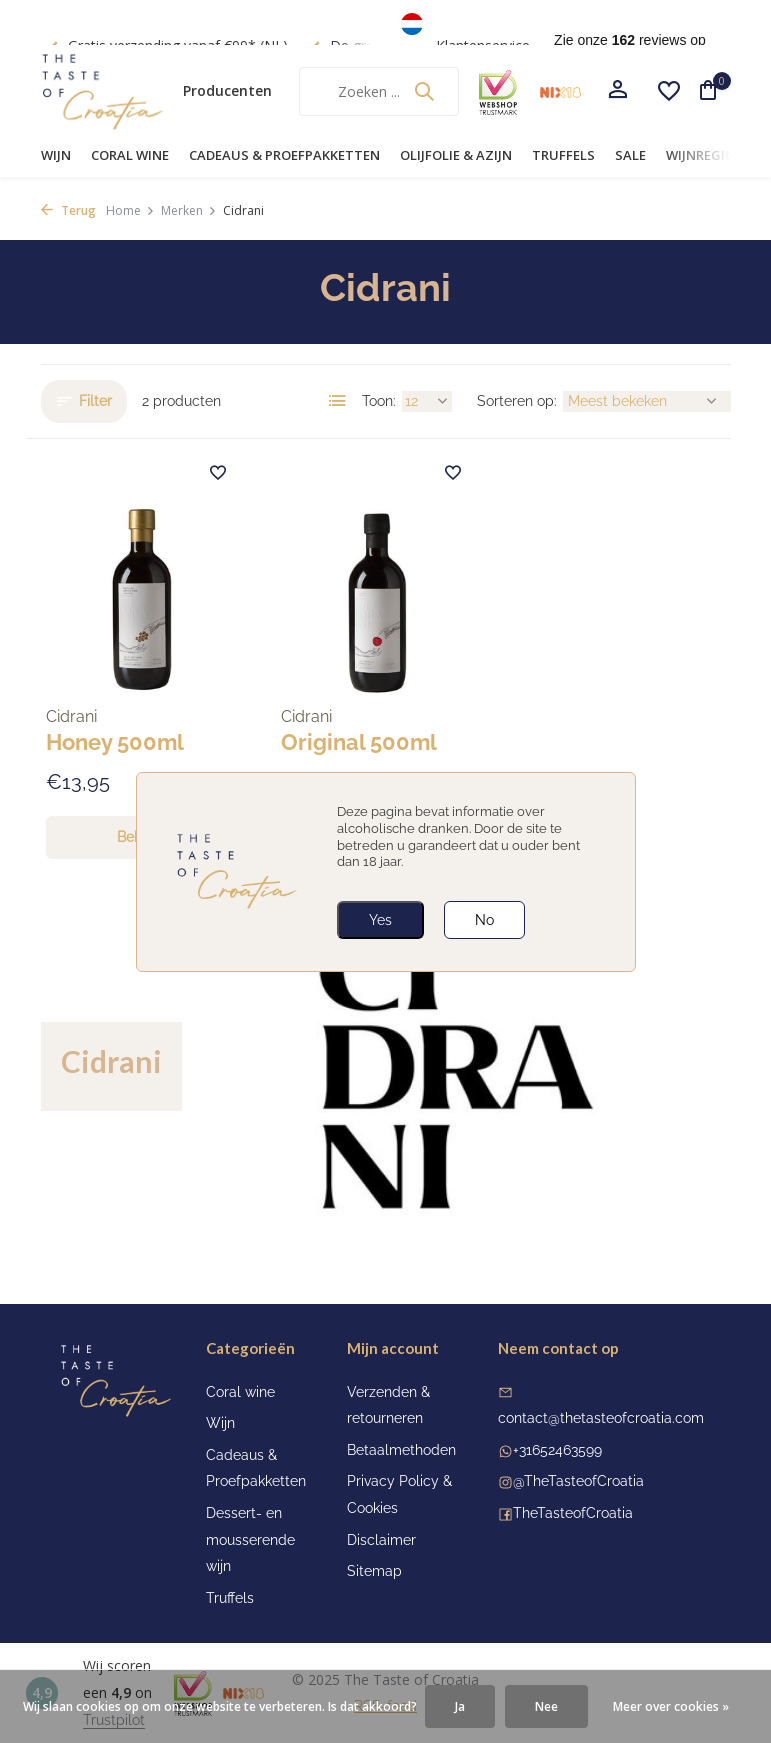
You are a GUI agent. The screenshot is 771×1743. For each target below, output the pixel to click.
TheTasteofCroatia (573, 1513)
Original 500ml (359, 742)
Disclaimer (381, 1540)
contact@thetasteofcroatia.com (601, 1418)
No (484, 920)
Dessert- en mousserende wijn (250, 1539)
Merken (189, 210)
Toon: (379, 401)
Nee (546, 1706)
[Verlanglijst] (669, 91)
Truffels (563, 155)
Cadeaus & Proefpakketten (284, 155)
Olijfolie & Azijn (456, 155)
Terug (68, 210)
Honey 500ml (115, 742)
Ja (460, 1706)
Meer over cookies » (671, 1706)
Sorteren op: (517, 401)
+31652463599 (557, 1450)
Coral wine (130, 155)
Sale (630, 155)
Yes (380, 920)
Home (130, 210)
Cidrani (71, 717)
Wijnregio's (706, 155)
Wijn (56, 155)
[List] (338, 401)
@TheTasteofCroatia (578, 1481)
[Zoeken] (379, 91)
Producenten (227, 90)
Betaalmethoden (401, 1450)
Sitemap (374, 1571)
